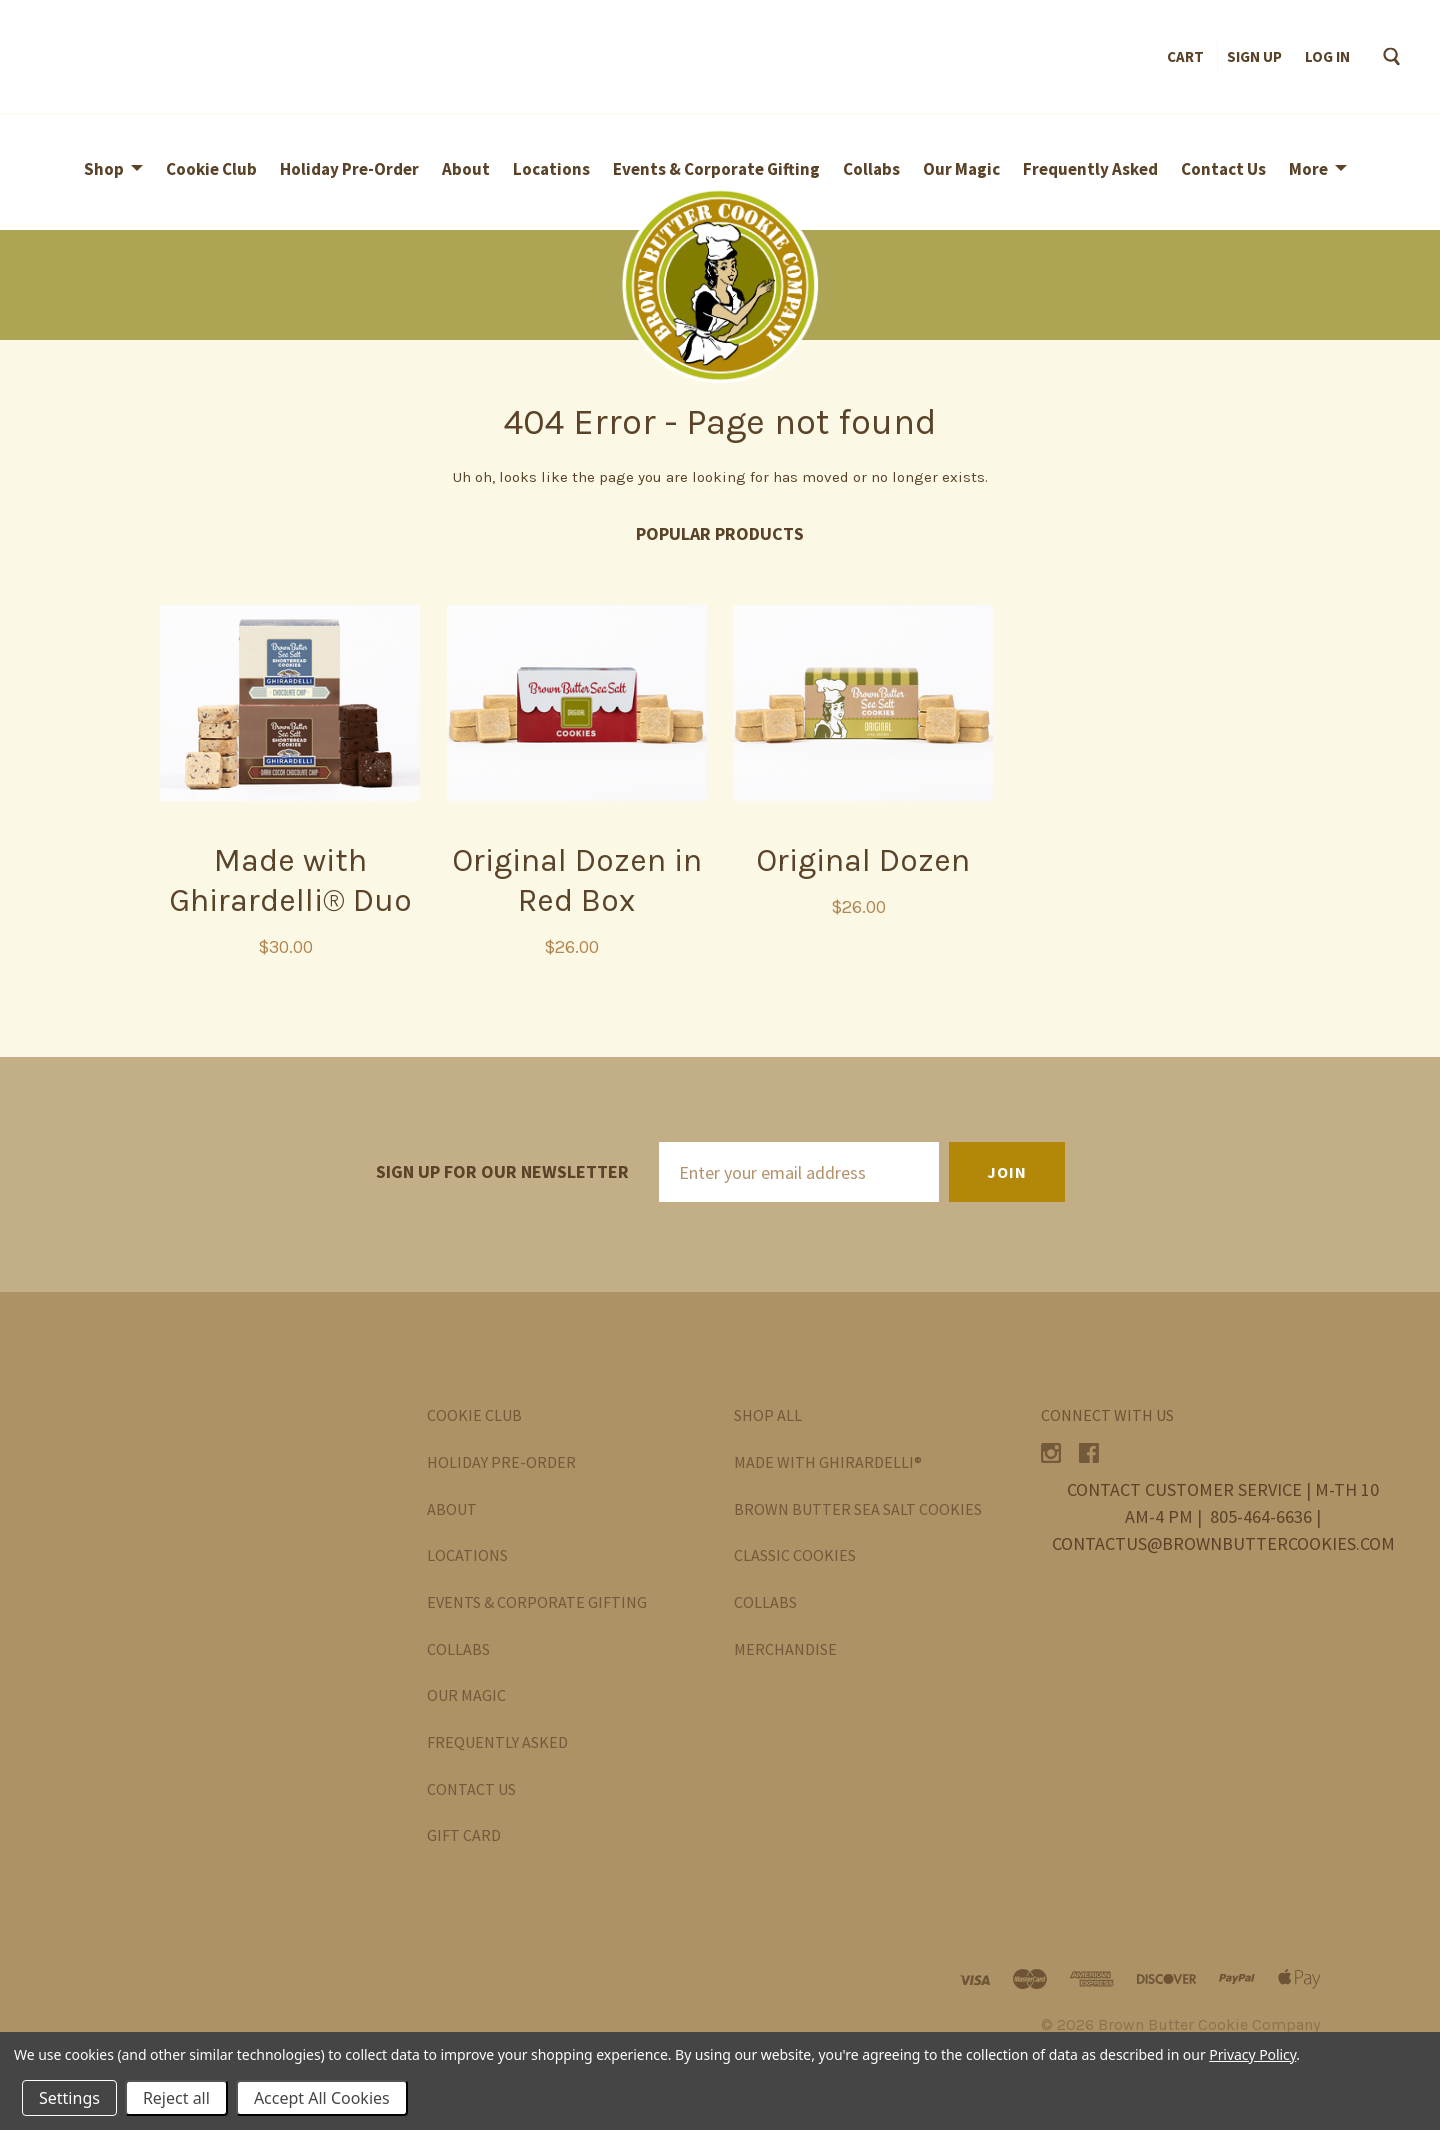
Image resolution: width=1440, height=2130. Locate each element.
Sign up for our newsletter (502, 1171)
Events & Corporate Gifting (716, 169)
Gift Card (464, 1835)
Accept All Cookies (322, 2098)
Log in (1327, 56)
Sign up (1254, 56)
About (466, 169)
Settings (69, 2098)
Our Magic (961, 169)
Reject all (176, 2098)
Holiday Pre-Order (349, 169)
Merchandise (785, 1649)
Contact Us (1223, 169)
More (1308, 169)
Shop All (768, 1415)
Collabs (871, 169)
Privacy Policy (1252, 2054)
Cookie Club (211, 169)
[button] (720, 285)
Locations (551, 169)
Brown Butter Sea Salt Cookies (858, 1509)
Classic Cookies (795, 1555)
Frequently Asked (1090, 169)
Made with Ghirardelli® (828, 1462)
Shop (104, 169)
